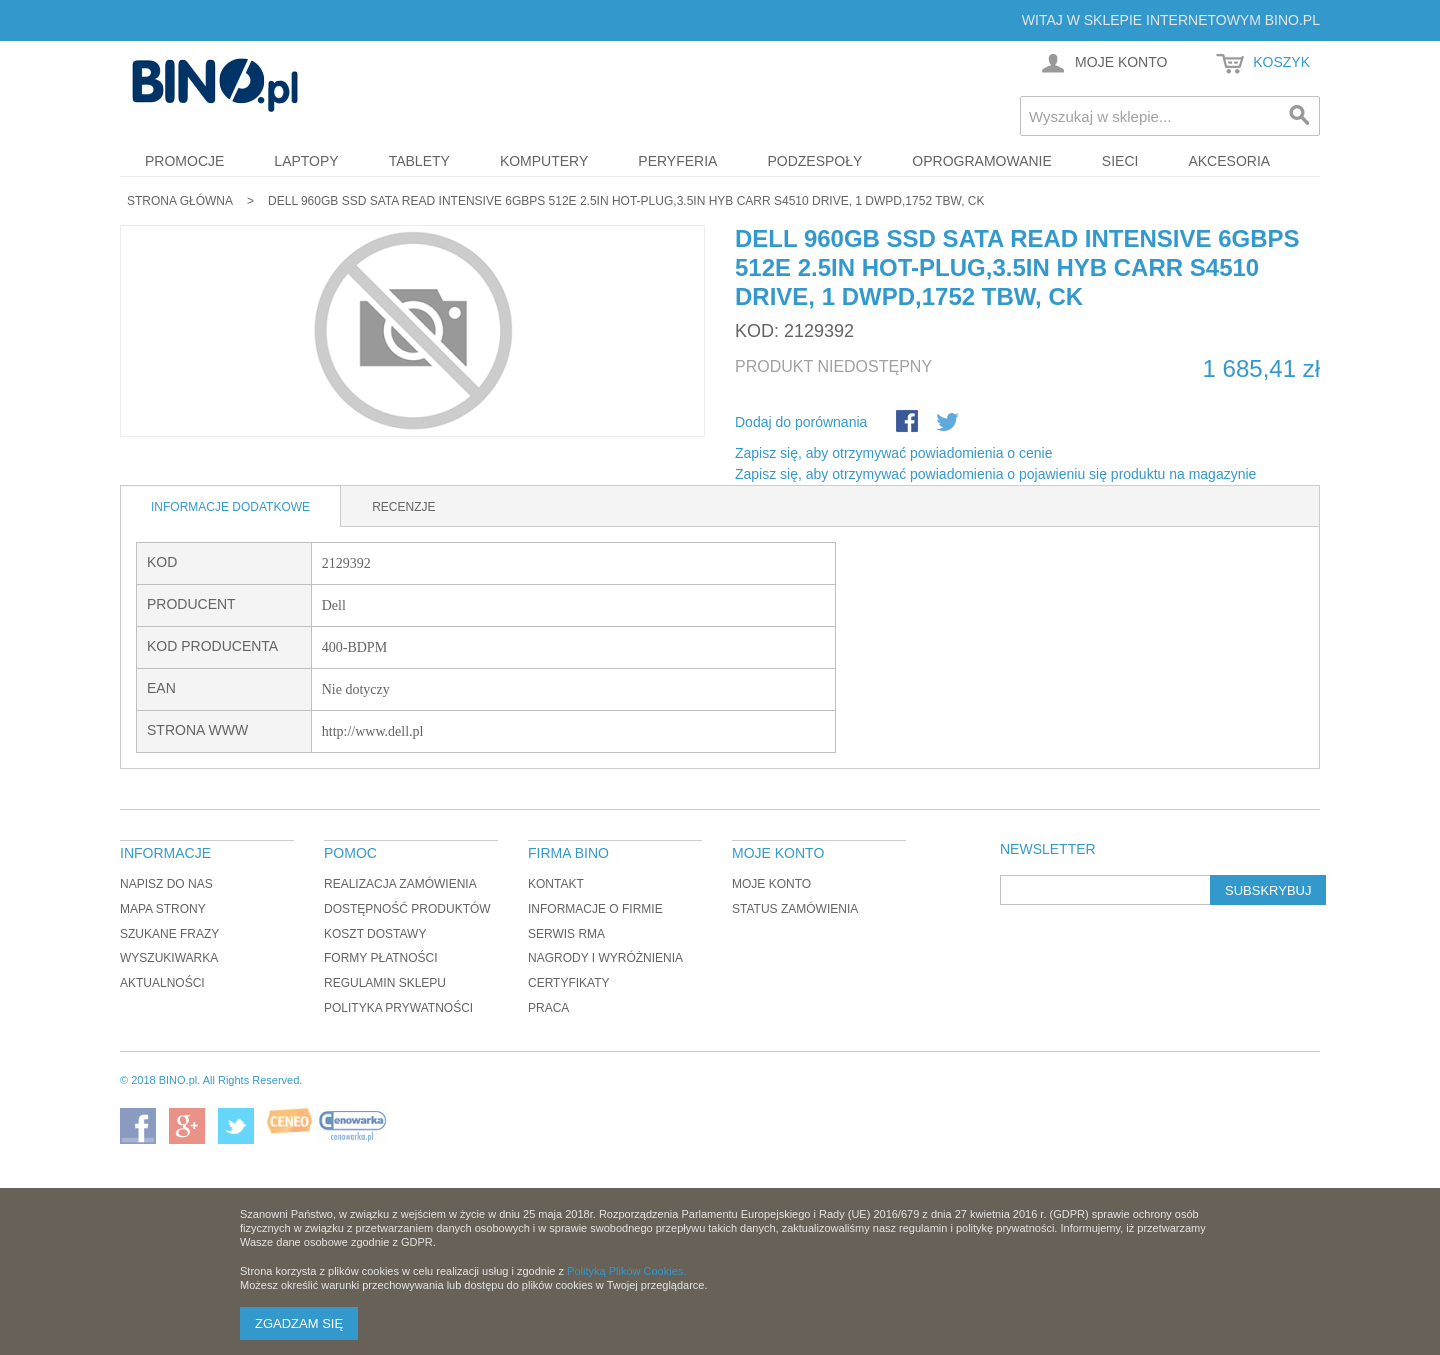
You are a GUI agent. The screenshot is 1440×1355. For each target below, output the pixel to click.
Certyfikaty (569, 983)
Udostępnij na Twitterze (949, 423)
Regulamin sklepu (385, 983)
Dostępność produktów (407, 909)
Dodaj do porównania (801, 422)
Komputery (544, 161)
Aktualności (162, 983)
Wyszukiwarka (169, 958)
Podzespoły (814, 161)
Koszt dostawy (375, 934)
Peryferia (677, 161)
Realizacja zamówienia (400, 884)
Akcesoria (1229, 161)
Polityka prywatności (398, 1008)
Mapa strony (163, 909)
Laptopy (306, 161)
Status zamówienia (795, 909)
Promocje (184, 161)
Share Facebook (909, 423)
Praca (548, 1008)
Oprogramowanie (982, 161)
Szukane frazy (169, 934)
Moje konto (771, 884)
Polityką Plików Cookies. (626, 1271)
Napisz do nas (166, 884)
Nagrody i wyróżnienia (605, 958)
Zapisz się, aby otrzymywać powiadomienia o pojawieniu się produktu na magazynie (995, 474)
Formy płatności (381, 958)
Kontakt (556, 884)
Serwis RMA (566, 934)
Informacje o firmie (595, 909)
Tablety (419, 161)
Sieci (1120, 161)
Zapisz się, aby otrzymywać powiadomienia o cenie (893, 453)
